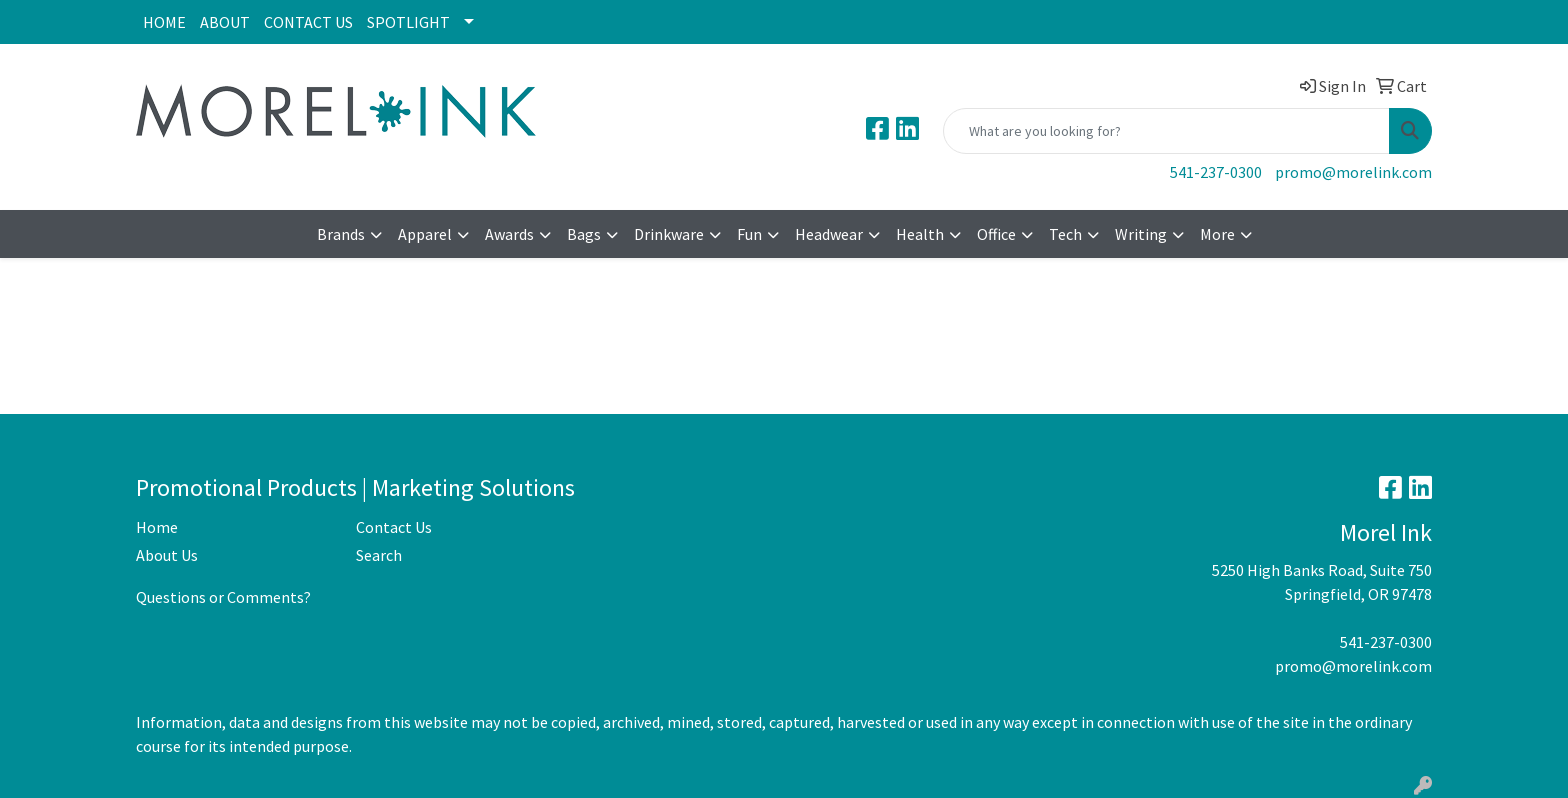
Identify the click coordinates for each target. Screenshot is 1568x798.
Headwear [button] (829, 234)
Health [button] (920, 234)
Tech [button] (1065, 234)
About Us (167, 555)
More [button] (1217, 234)
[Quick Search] (1166, 131)
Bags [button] (584, 234)
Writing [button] (1141, 234)
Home (157, 527)
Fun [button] (749, 234)
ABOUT (225, 22)
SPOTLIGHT (408, 22)
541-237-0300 (1216, 172)
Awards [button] (509, 234)
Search (379, 555)
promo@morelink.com (1353, 172)
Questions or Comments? (223, 597)
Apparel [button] (425, 234)
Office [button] (996, 234)
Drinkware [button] (669, 234)
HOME (164, 22)
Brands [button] (341, 234)
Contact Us (394, 527)
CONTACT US (308, 22)
